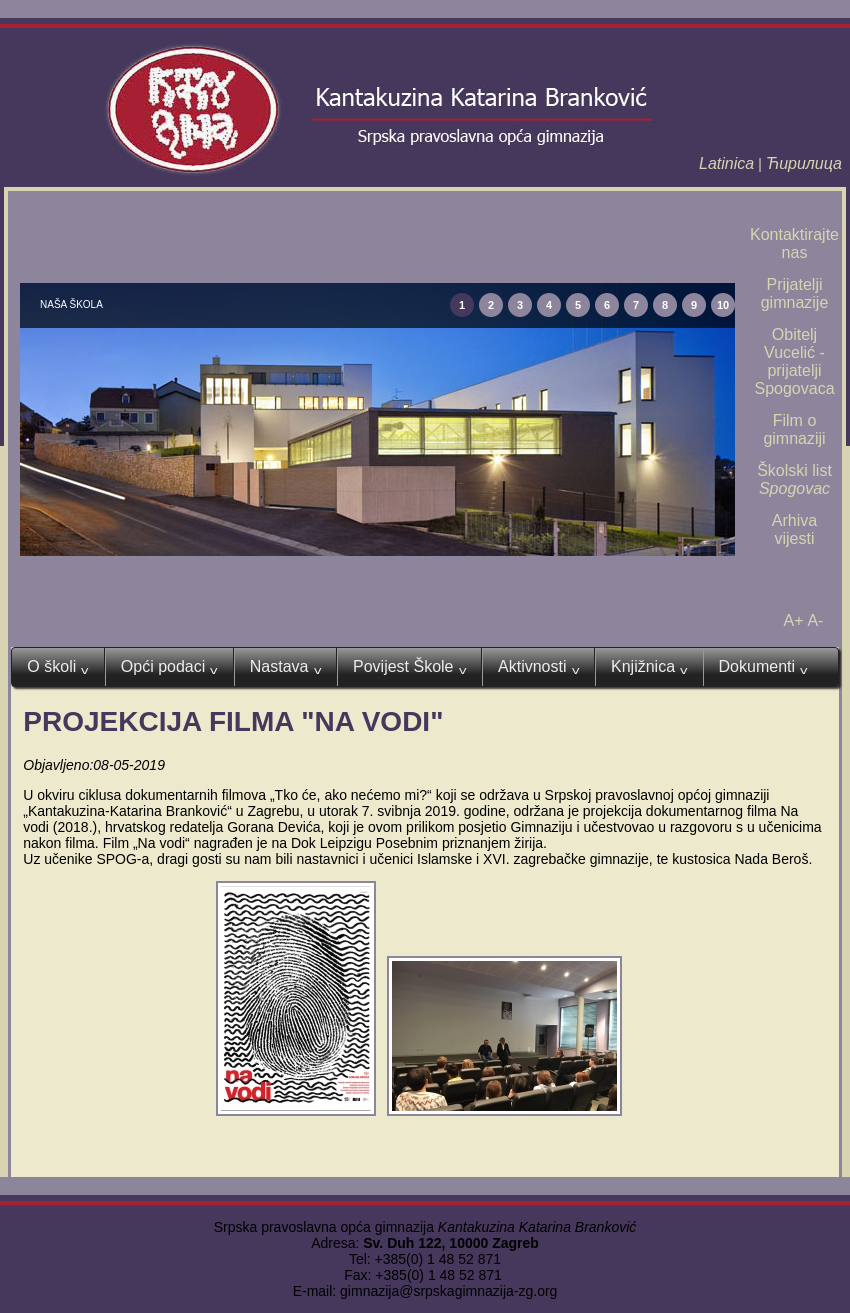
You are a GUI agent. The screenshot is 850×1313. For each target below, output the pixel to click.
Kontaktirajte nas (794, 243)
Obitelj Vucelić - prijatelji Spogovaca (794, 361)
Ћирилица (804, 163)
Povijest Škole (409, 667)
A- (815, 620)
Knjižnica (649, 667)
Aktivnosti (538, 667)
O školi (57, 667)
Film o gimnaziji (794, 429)
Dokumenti (763, 667)
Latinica (726, 163)
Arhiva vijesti (794, 529)
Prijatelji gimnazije (795, 293)
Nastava (285, 667)
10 (723, 305)
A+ (794, 620)
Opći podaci (169, 667)
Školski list (794, 479)
